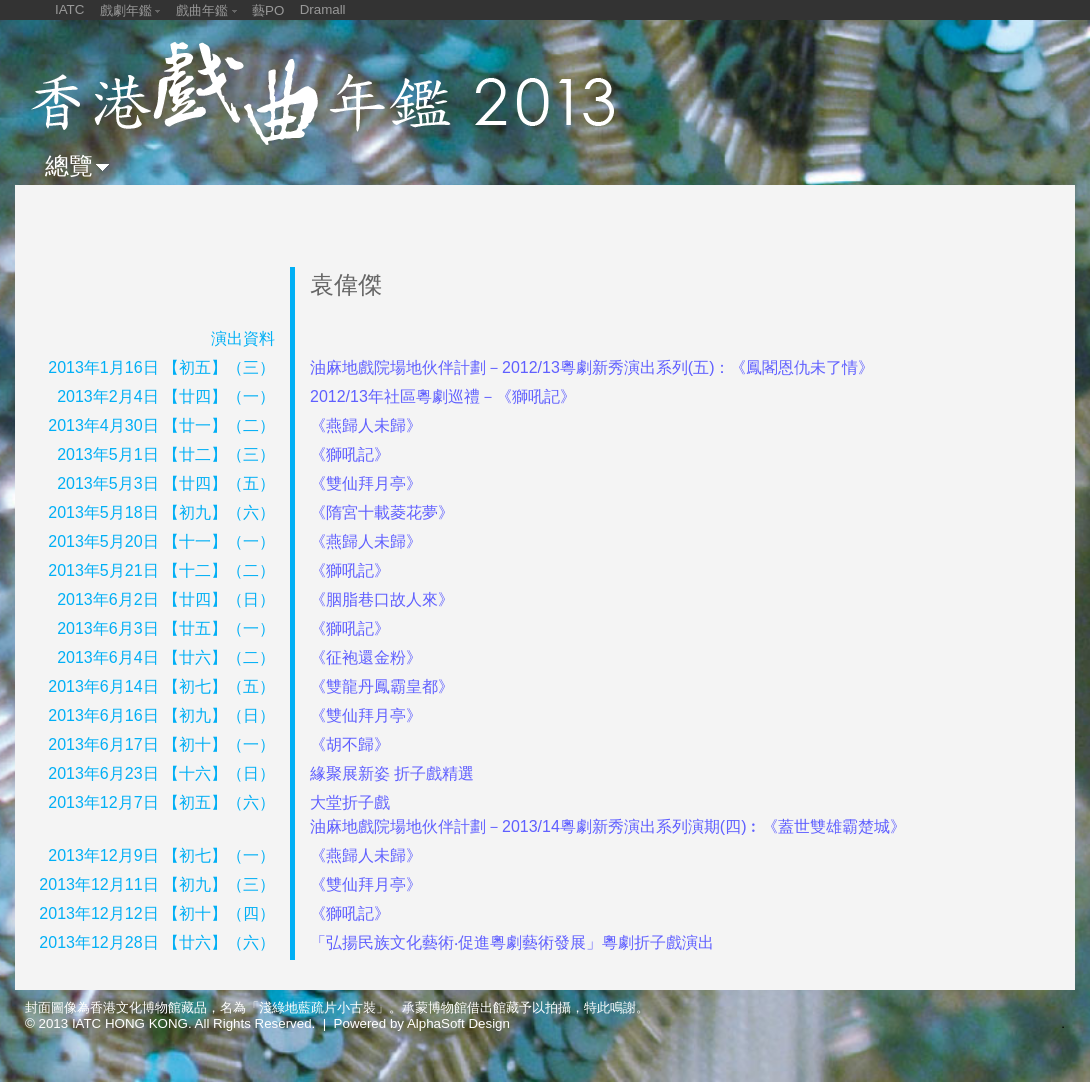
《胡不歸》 (350, 744)
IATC (69, 9)
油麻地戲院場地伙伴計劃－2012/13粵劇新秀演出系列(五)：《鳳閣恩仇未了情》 (592, 367)
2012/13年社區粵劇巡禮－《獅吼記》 (443, 396)
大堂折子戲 (350, 802)
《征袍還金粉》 (366, 657)
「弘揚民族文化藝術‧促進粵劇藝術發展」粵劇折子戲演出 (512, 942)
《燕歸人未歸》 (366, 425)
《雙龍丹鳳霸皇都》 (382, 686)
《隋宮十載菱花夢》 (382, 512)
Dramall (323, 9)
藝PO (268, 10)
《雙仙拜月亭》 (366, 483)
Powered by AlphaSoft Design (422, 1023)
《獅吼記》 (350, 454)
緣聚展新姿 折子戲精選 (392, 773)
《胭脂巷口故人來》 (382, 599)
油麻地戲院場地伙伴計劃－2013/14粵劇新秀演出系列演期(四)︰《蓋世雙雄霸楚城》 (608, 826)
